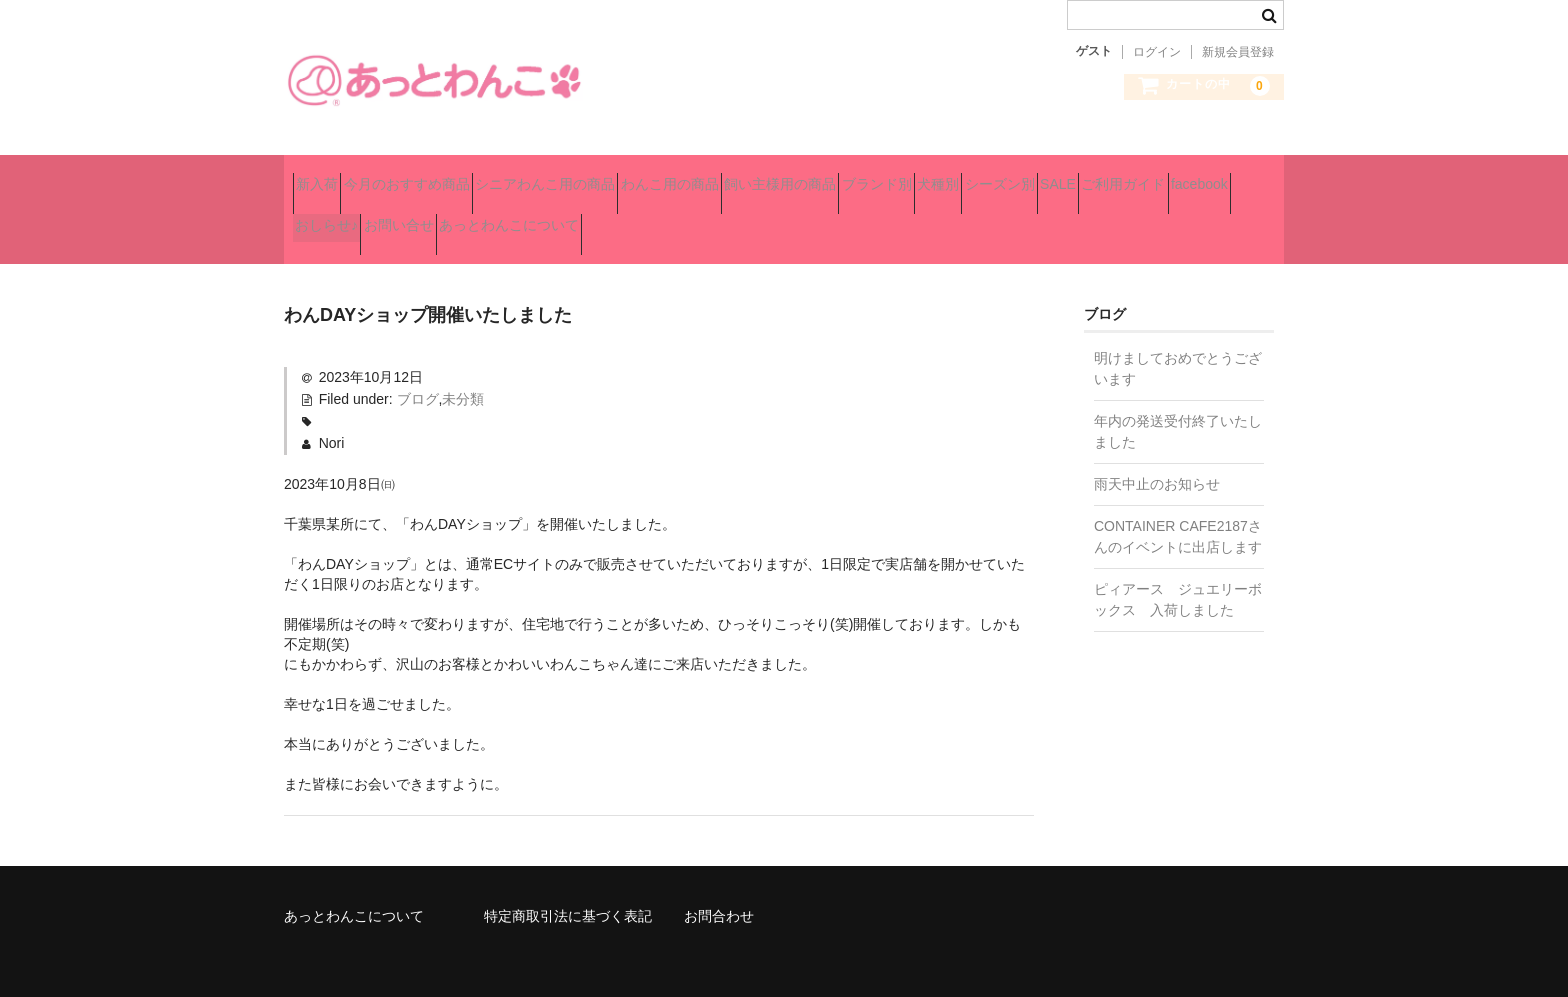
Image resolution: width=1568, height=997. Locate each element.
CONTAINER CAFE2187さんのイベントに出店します (1178, 511)
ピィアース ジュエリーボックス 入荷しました (1178, 574)
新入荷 (326, 176)
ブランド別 (1063, 176)
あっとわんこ (434, 80)
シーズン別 (339, 218)
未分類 (463, 374)
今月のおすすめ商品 (451, 176)
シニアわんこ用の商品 (625, 176)
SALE (433, 218)
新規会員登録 (1238, 52)
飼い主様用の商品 (931, 176)
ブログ (418, 374)
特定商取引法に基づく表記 (568, 891)
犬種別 (1160, 176)
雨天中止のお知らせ (1157, 459)
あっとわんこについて (999, 218)
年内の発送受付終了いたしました (1178, 406)
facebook (645, 218)
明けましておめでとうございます (1178, 343)
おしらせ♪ (746, 218)
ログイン (1157, 52)
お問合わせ (719, 891)
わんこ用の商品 (785, 176)
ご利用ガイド (534, 218)
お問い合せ (853, 218)
